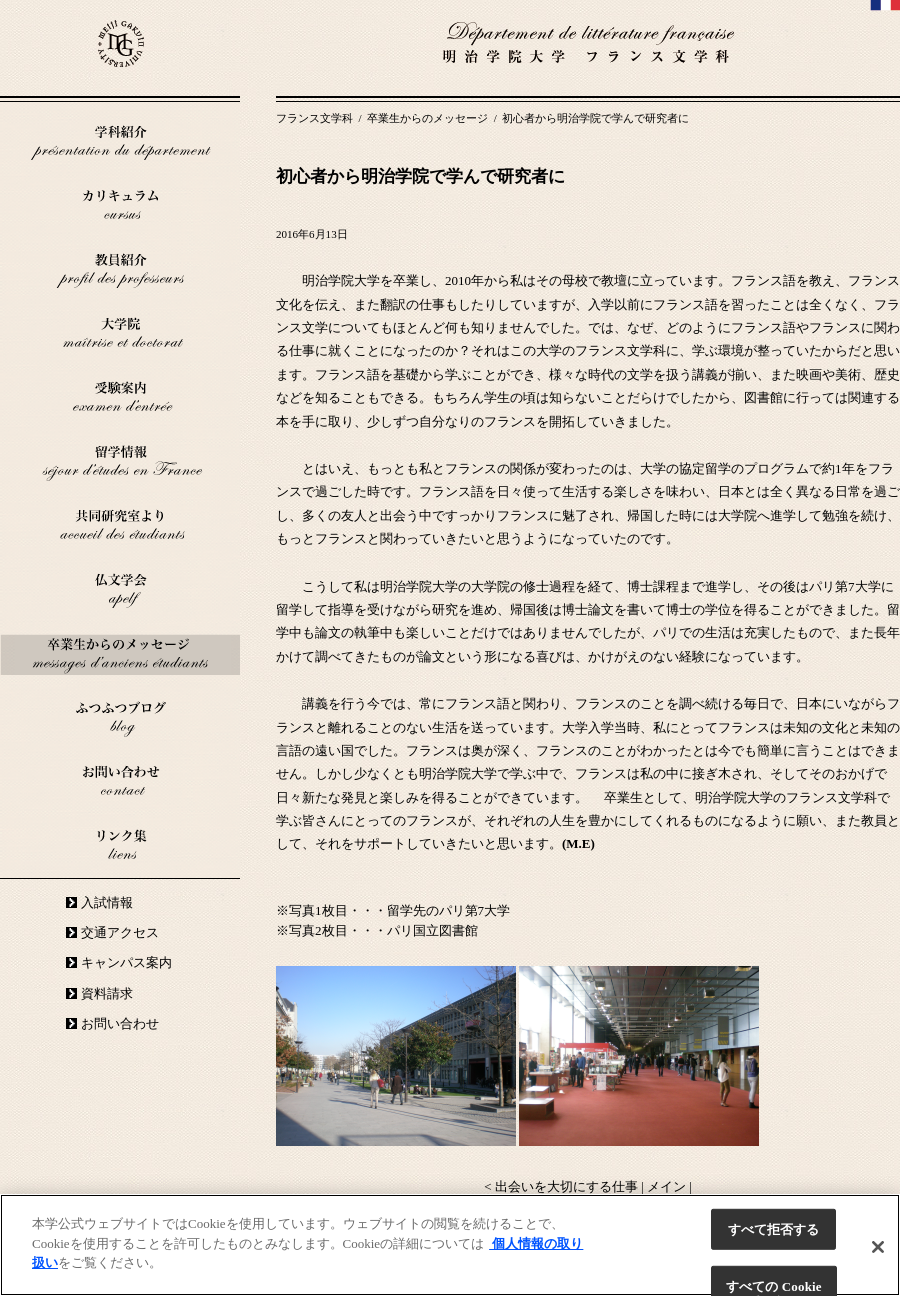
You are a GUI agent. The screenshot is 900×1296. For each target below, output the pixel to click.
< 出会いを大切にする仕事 (561, 1186)
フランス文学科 (316, 118)
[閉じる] (878, 1247)
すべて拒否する (774, 1229)
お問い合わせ (120, 1023)
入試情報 (107, 902)
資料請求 (107, 993)
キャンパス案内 (126, 962)
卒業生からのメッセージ (429, 118)
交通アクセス (120, 932)
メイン (666, 1186)
